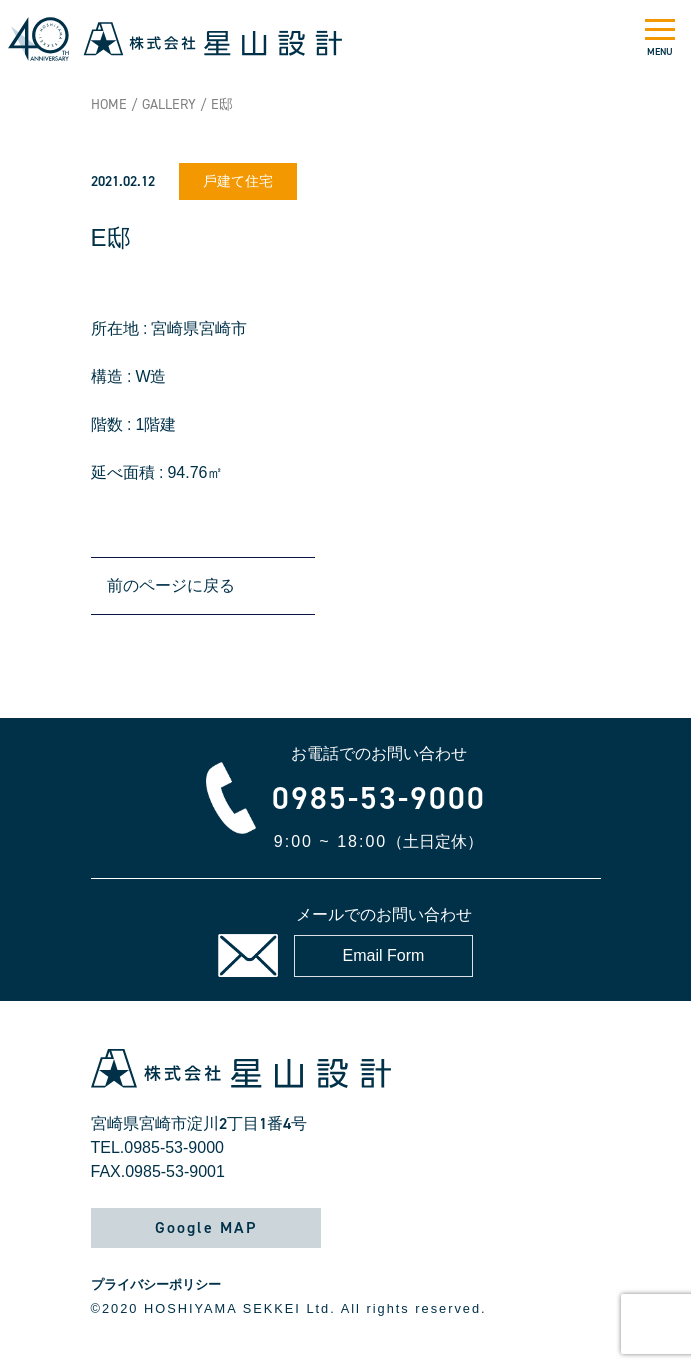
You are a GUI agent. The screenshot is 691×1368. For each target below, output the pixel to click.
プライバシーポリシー (156, 1284)
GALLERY (169, 104)
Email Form (384, 955)
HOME (109, 104)
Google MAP (206, 1227)
